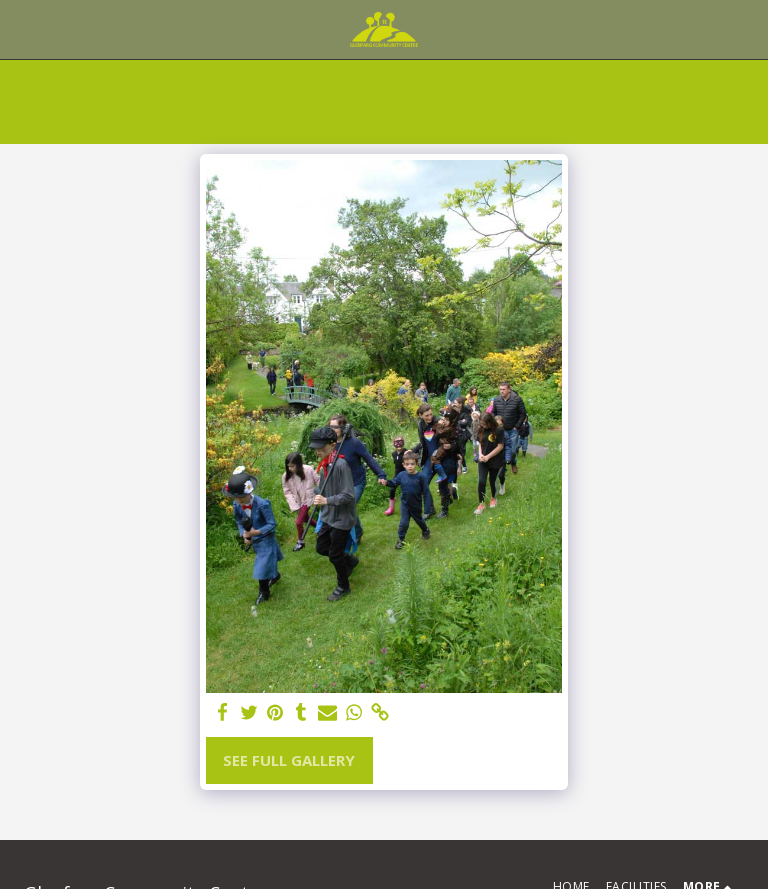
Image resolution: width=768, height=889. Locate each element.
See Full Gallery (289, 760)
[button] (22, 28)
